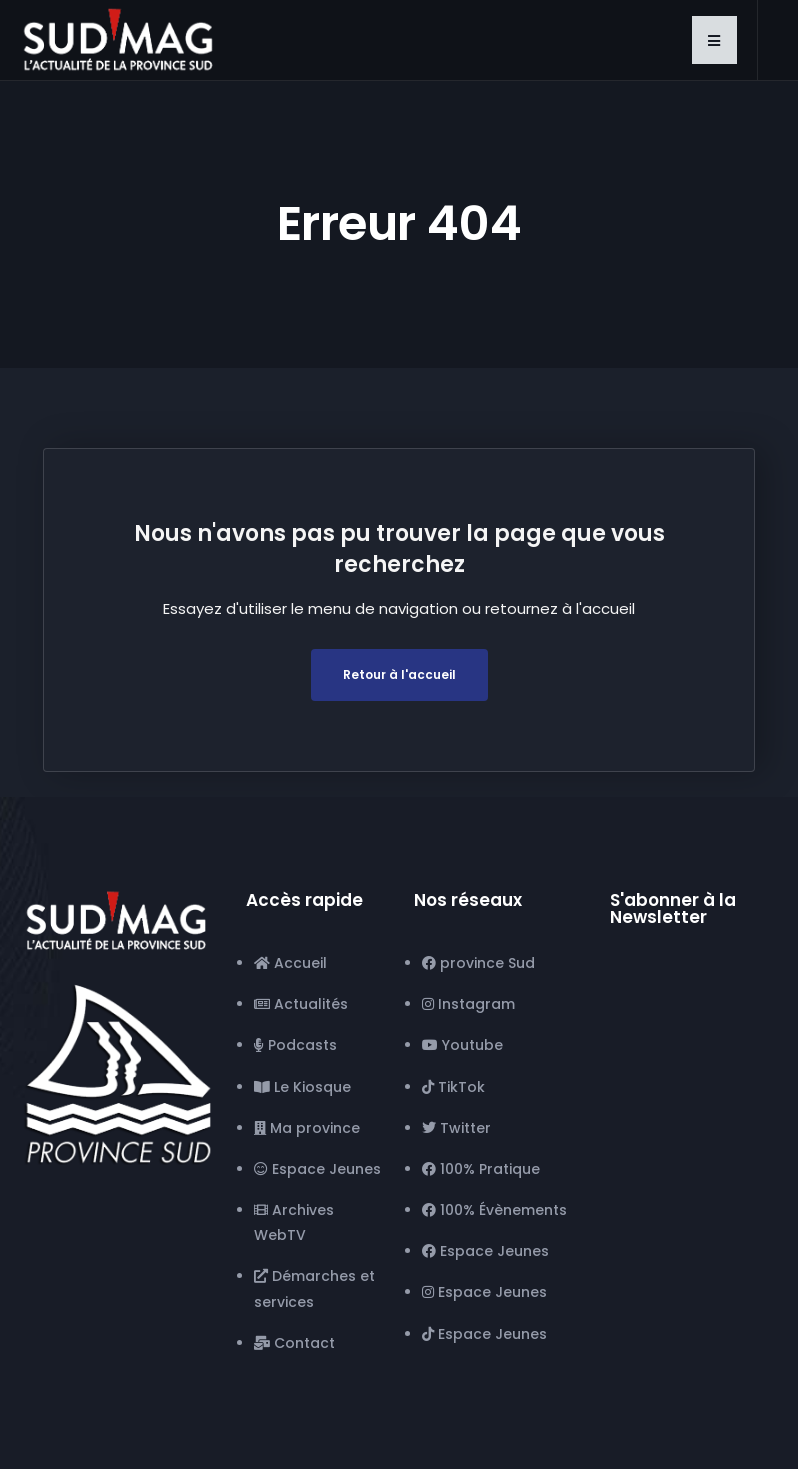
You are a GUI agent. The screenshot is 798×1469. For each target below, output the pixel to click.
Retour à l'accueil (399, 674)
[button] (714, 40)
